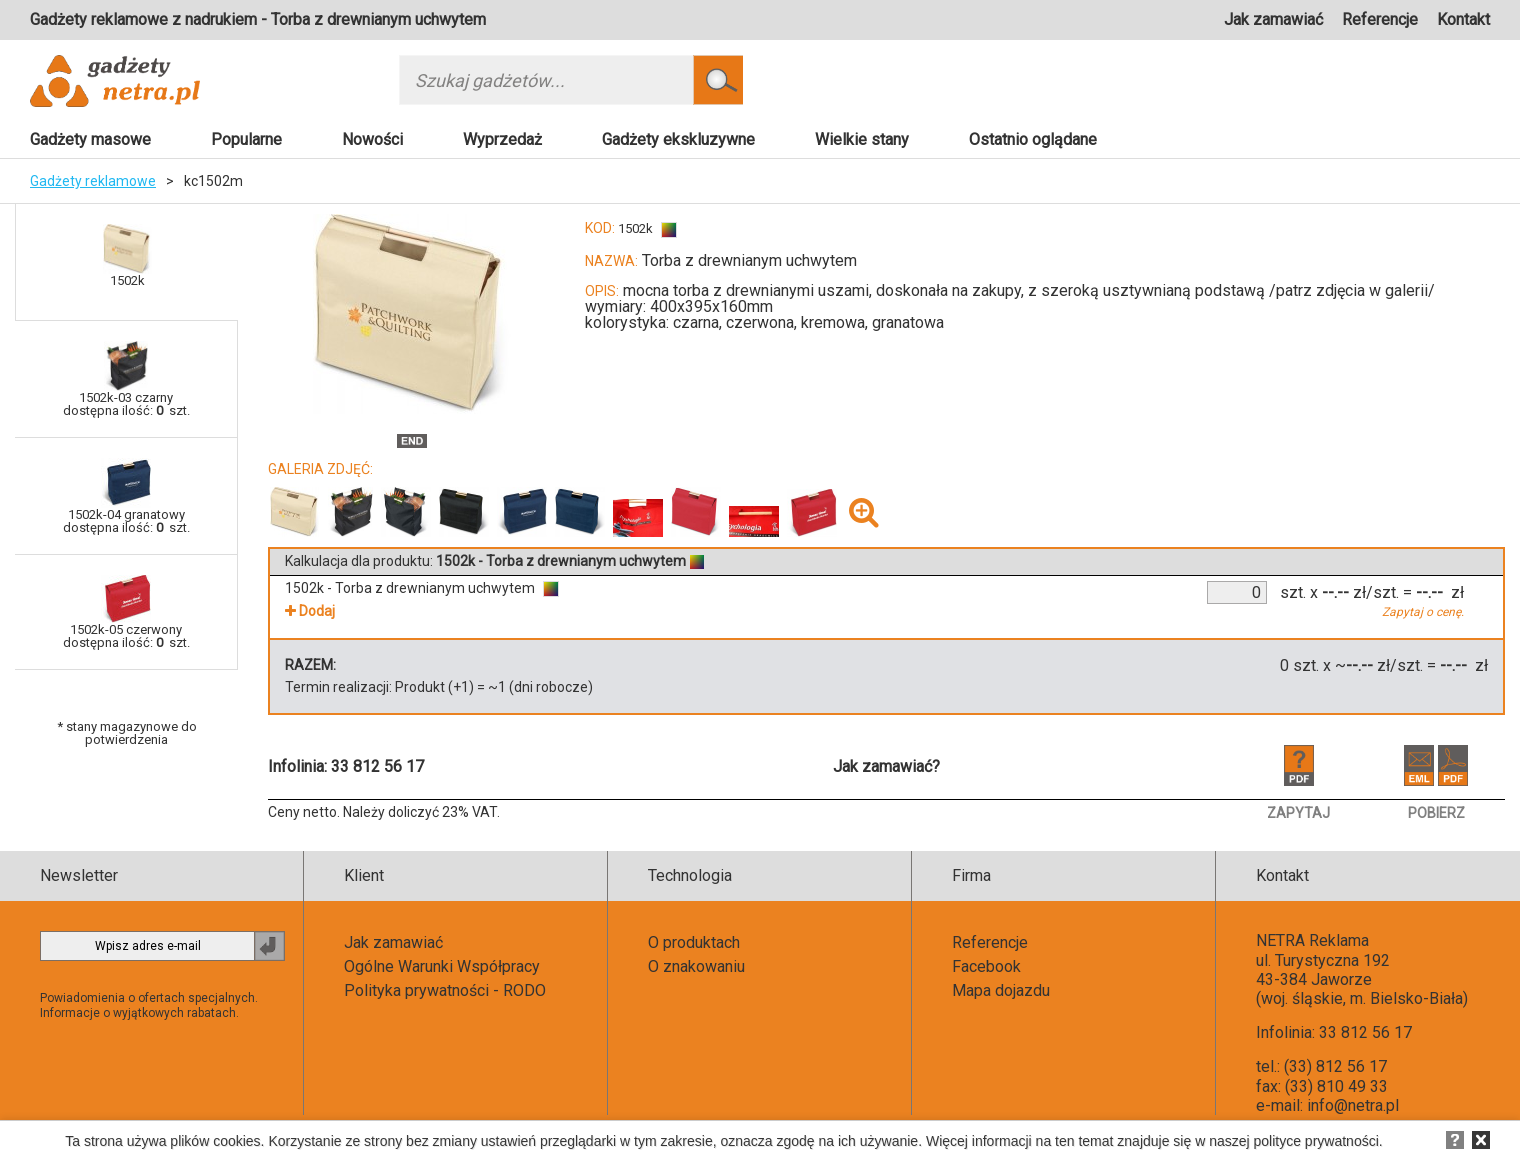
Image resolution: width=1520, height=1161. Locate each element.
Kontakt (1463, 19)
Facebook (986, 966)
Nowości (372, 139)
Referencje (1380, 19)
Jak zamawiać (1273, 19)
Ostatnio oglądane (1033, 139)
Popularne (246, 139)
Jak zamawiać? (886, 766)
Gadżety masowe (90, 139)
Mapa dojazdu (1001, 990)
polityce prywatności (1316, 1141)
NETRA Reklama (1312, 940)
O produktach (694, 942)
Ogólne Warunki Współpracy (442, 966)
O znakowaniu (696, 966)
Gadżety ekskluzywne (678, 139)
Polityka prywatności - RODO (445, 990)
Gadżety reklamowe (93, 181)
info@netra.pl (1353, 1105)
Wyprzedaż (502, 139)
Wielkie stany (862, 139)
